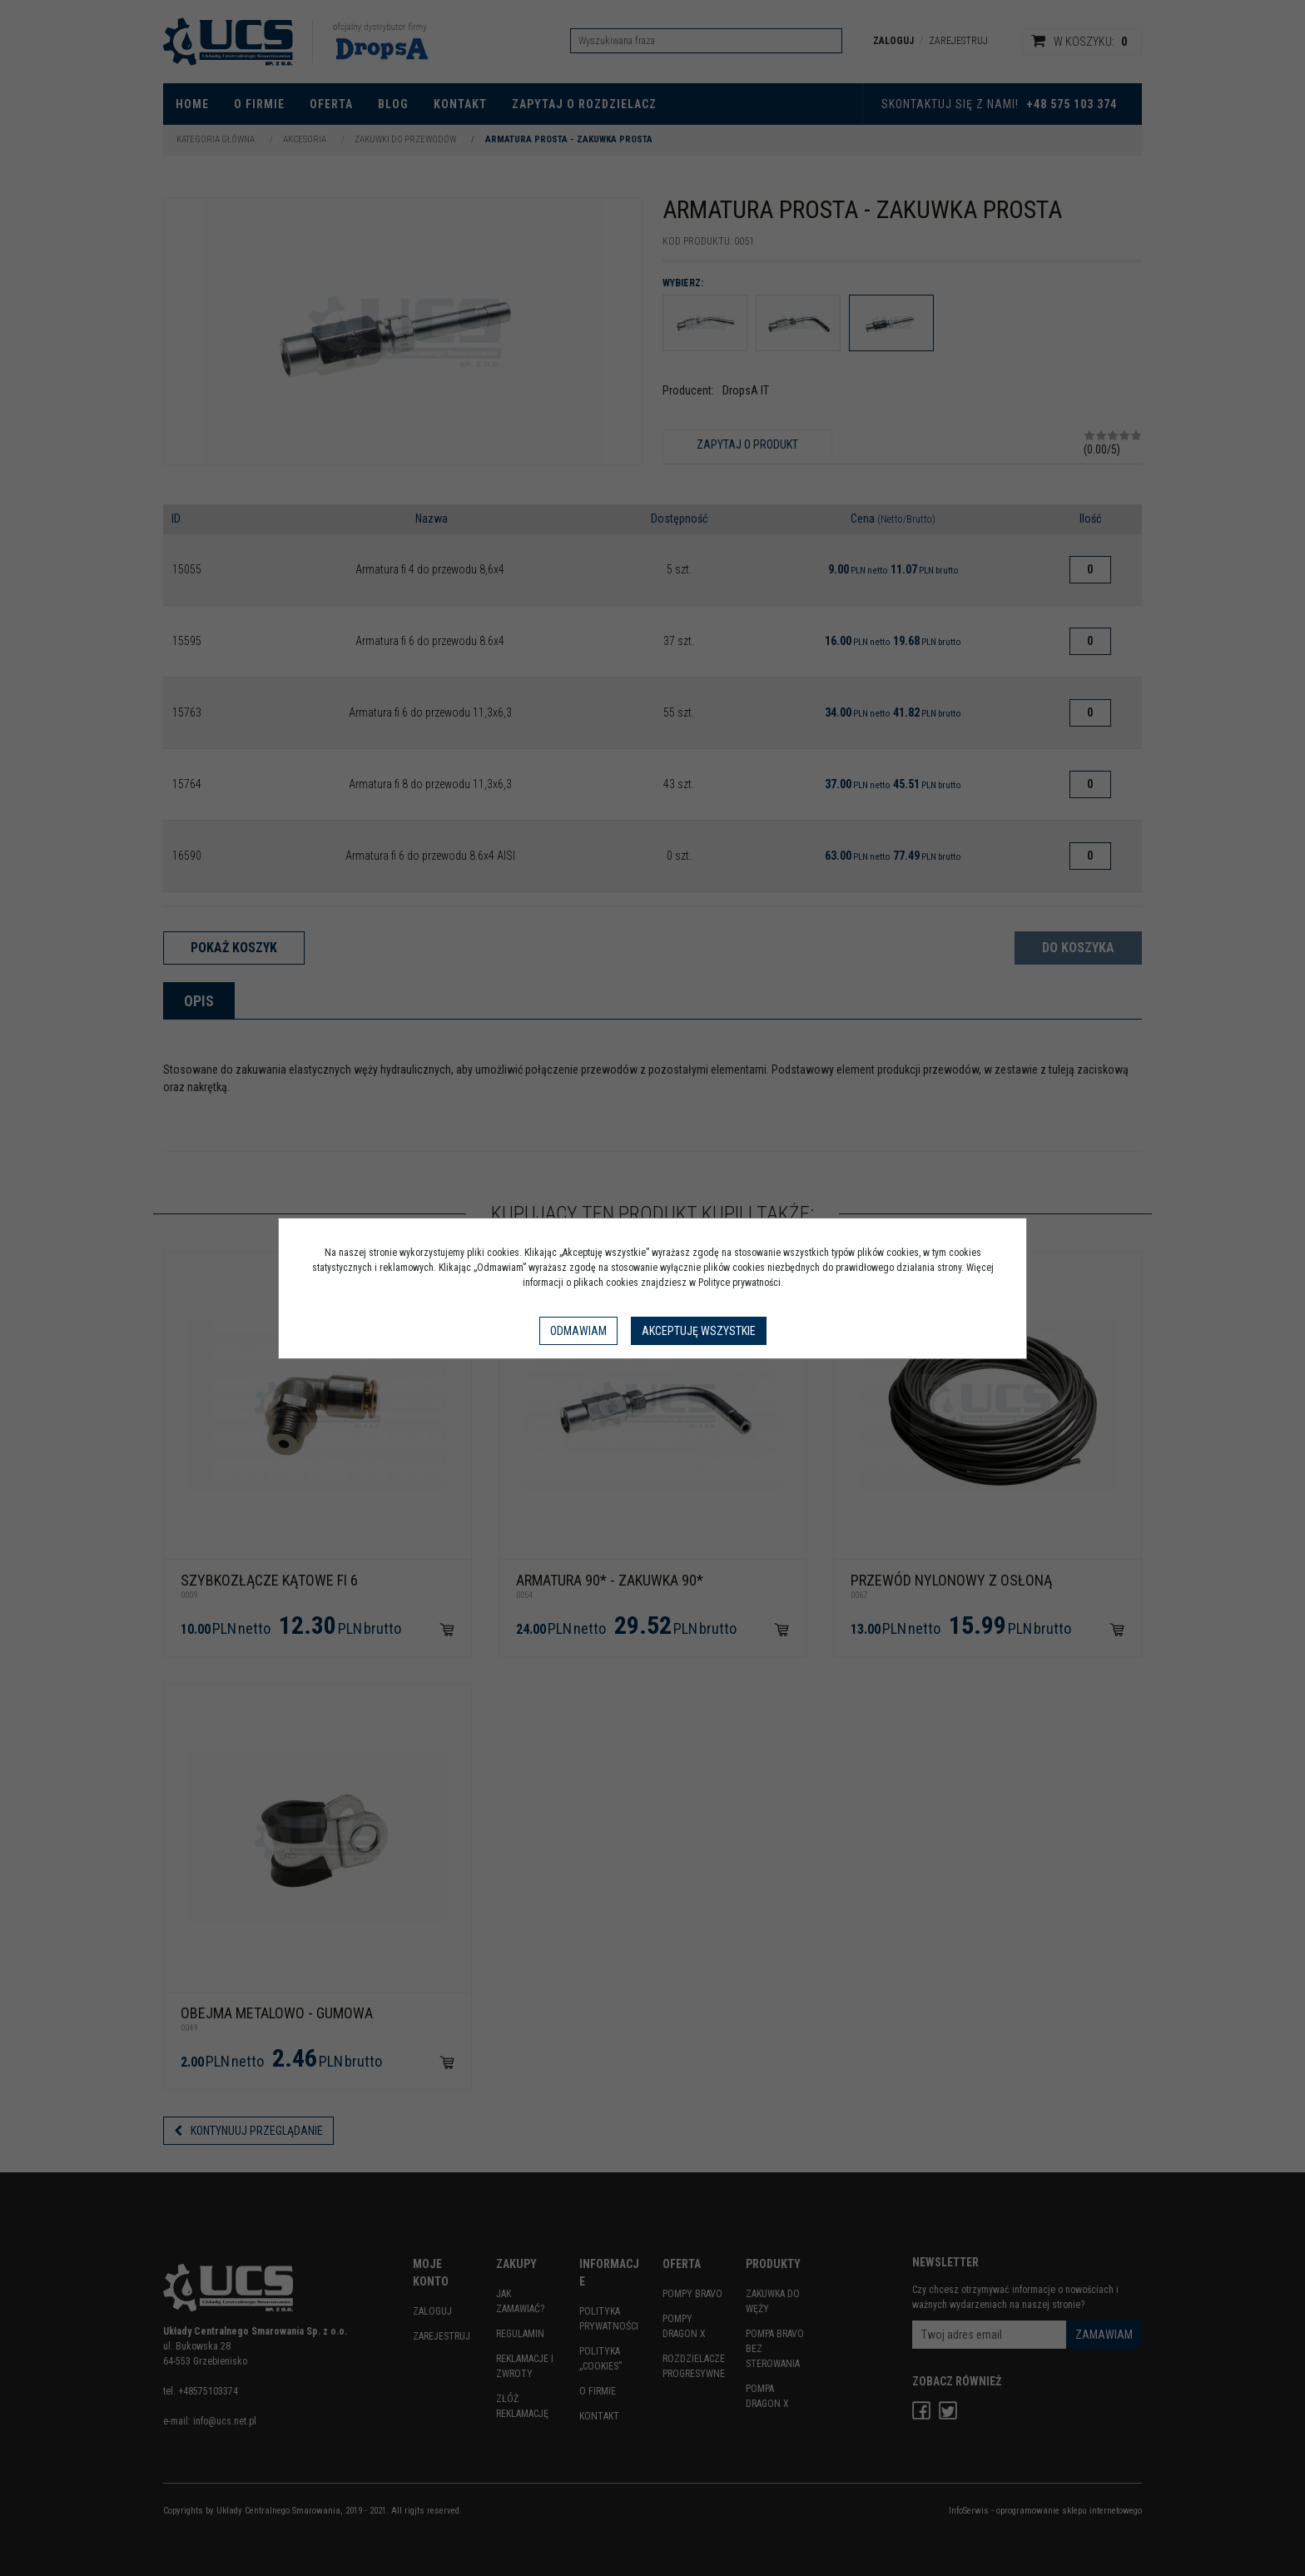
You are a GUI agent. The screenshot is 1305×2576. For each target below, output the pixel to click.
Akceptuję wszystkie (699, 1331)
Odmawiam (578, 1331)
